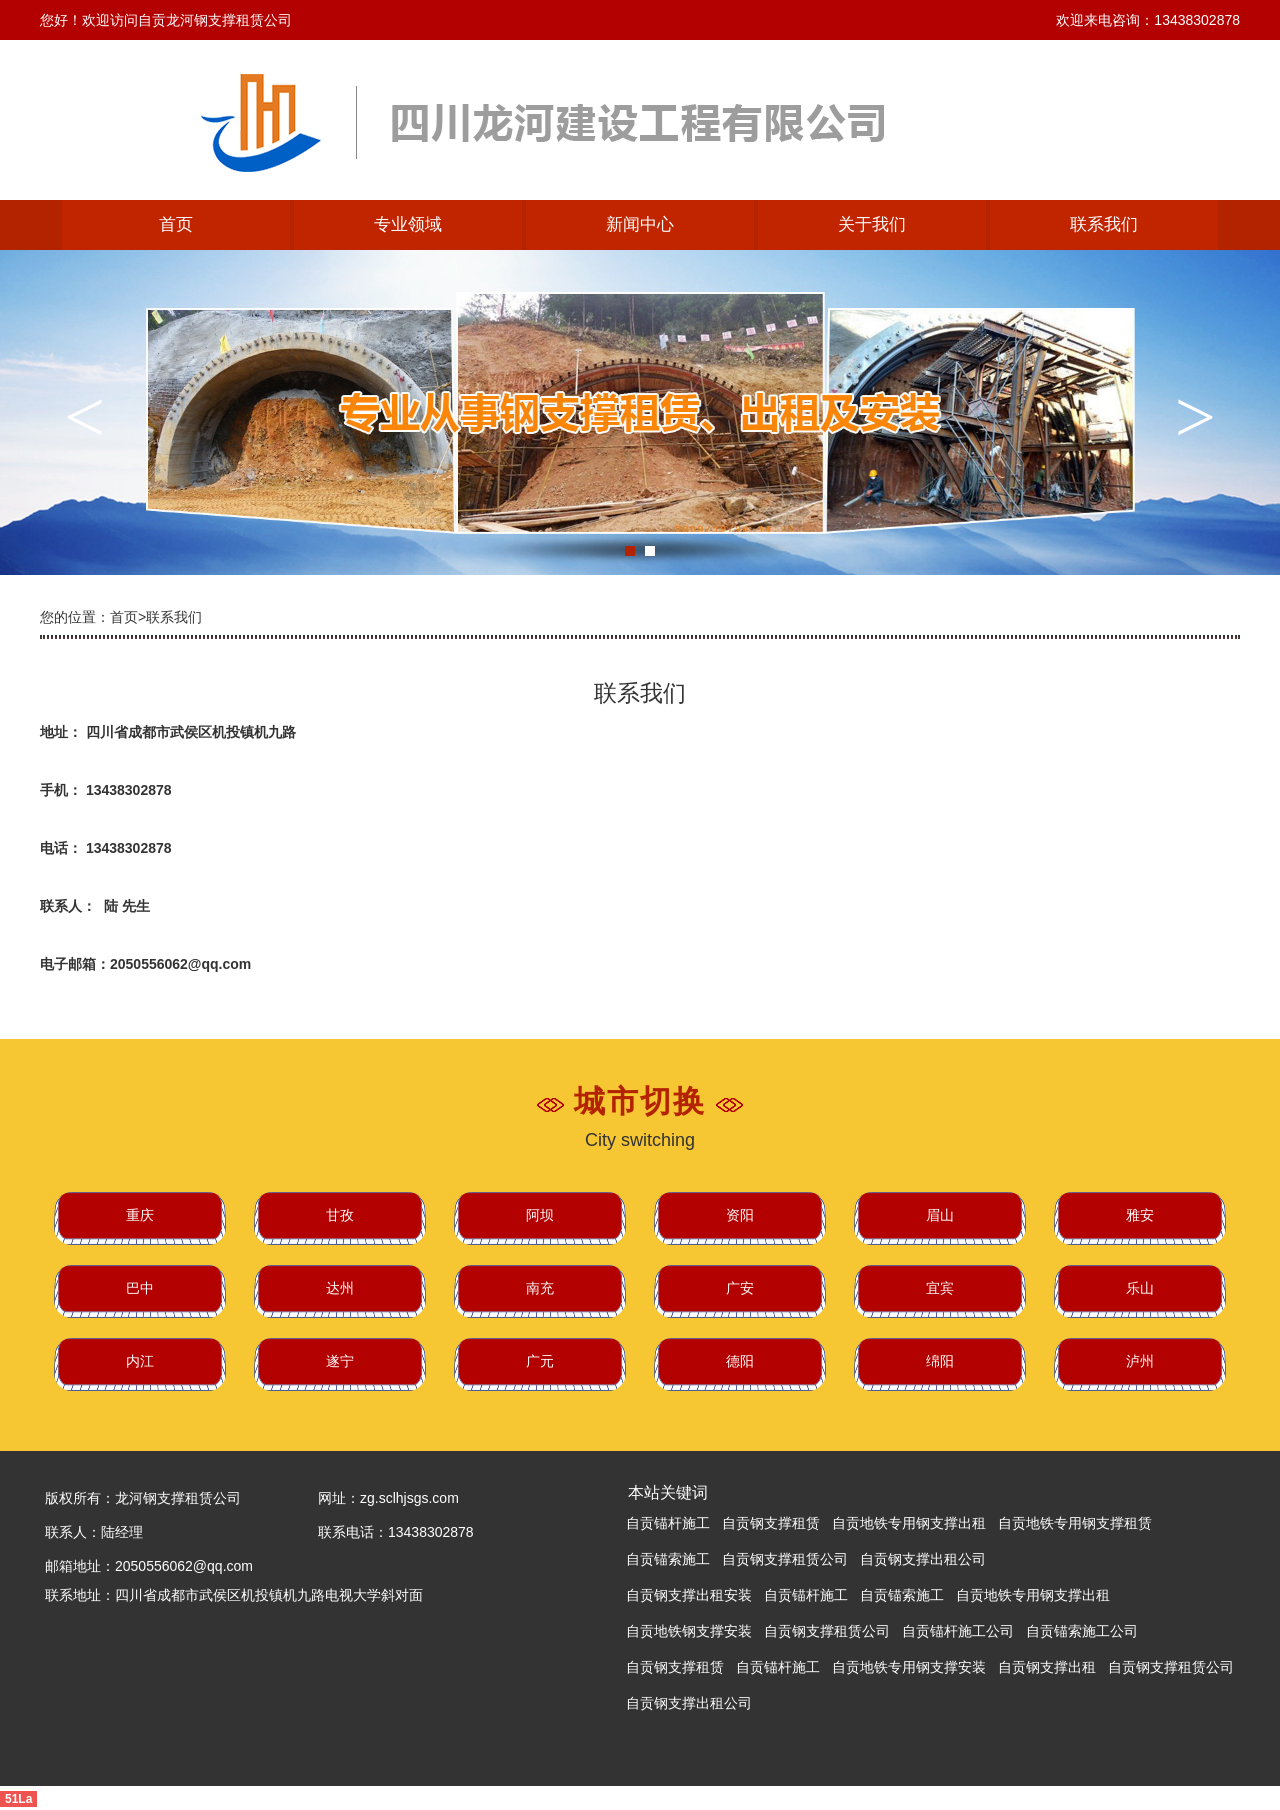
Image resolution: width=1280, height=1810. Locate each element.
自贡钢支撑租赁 (771, 1523)
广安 (740, 1288)
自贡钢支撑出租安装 (689, 1595)
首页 (176, 224)
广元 (540, 1361)
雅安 (1140, 1215)
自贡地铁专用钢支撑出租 (909, 1523)
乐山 (1140, 1288)
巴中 (140, 1288)
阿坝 (540, 1215)
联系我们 (1104, 224)
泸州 (1140, 1361)
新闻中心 (640, 224)
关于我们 (872, 224)
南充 (540, 1288)
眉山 (940, 1215)
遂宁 (340, 1361)
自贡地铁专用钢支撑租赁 (1075, 1523)
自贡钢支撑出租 (1047, 1667)
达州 (340, 1288)
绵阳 (940, 1361)
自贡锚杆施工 (668, 1523)
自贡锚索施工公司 (1082, 1631)
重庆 (140, 1215)
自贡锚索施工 (668, 1559)
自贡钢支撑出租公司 (923, 1559)
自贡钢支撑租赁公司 (785, 1559)
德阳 (740, 1361)
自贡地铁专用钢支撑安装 (909, 1667)
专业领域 (408, 224)
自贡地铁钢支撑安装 (689, 1631)
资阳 (740, 1215)
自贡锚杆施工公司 (958, 1631)
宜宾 (940, 1288)
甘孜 (340, 1215)
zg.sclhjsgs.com (409, 1498)
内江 (140, 1361)
